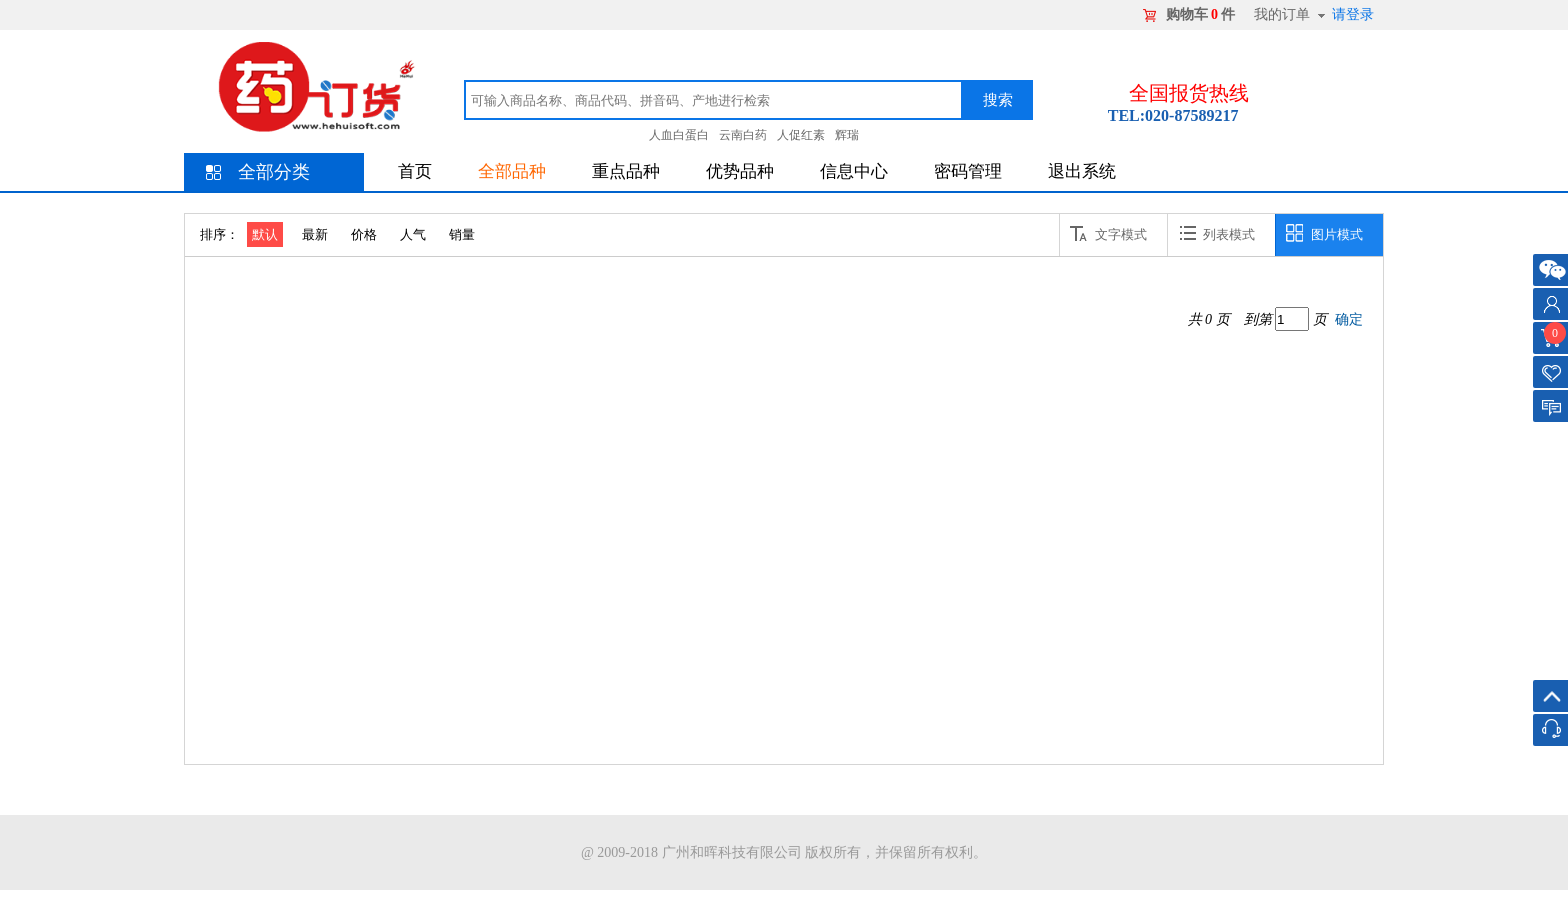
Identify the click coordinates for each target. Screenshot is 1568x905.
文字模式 (1108, 233)
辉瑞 (847, 135)
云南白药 (743, 135)
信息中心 (854, 171)
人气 (413, 234)
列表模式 (1216, 233)
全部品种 (512, 171)
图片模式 (1324, 233)
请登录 (1353, 14)
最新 (315, 234)
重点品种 (626, 171)
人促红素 (801, 135)
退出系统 (1082, 171)
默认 (265, 234)
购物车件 (1200, 14)
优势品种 (740, 171)
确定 (1349, 319)
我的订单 (1282, 14)
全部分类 (274, 172)
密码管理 (968, 171)
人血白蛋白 (679, 135)
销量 (462, 234)
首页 (415, 171)
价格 (364, 234)
